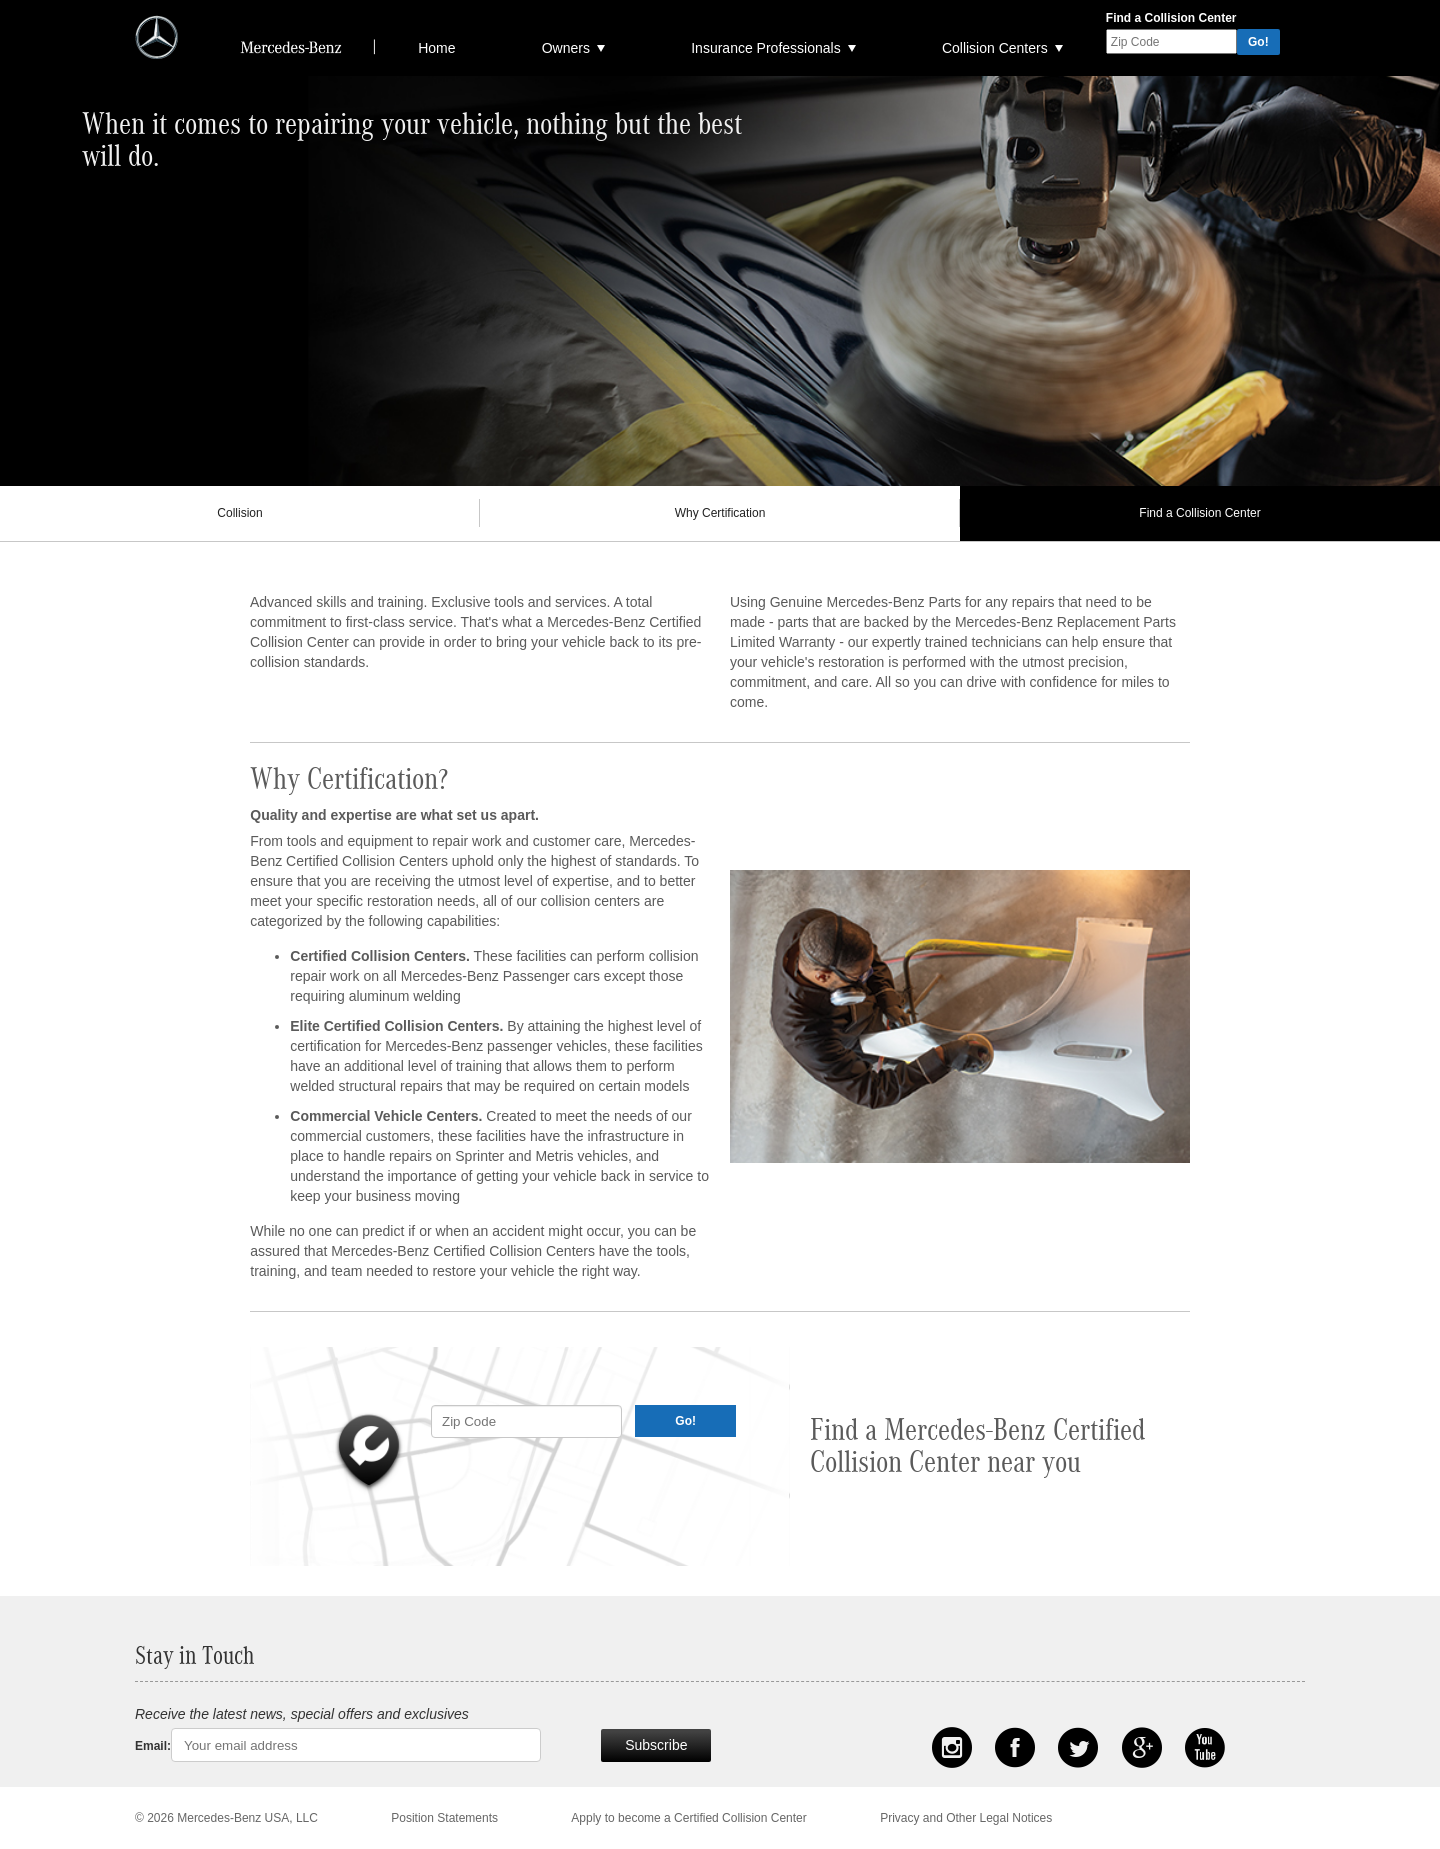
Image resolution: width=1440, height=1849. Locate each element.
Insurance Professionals (765, 48)
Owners (566, 48)
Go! (1258, 42)
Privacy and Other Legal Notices (966, 1818)
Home (436, 48)
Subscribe (656, 1745)
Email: (153, 1746)
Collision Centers (995, 48)
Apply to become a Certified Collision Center (688, 1818)
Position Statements (444, 1818)
